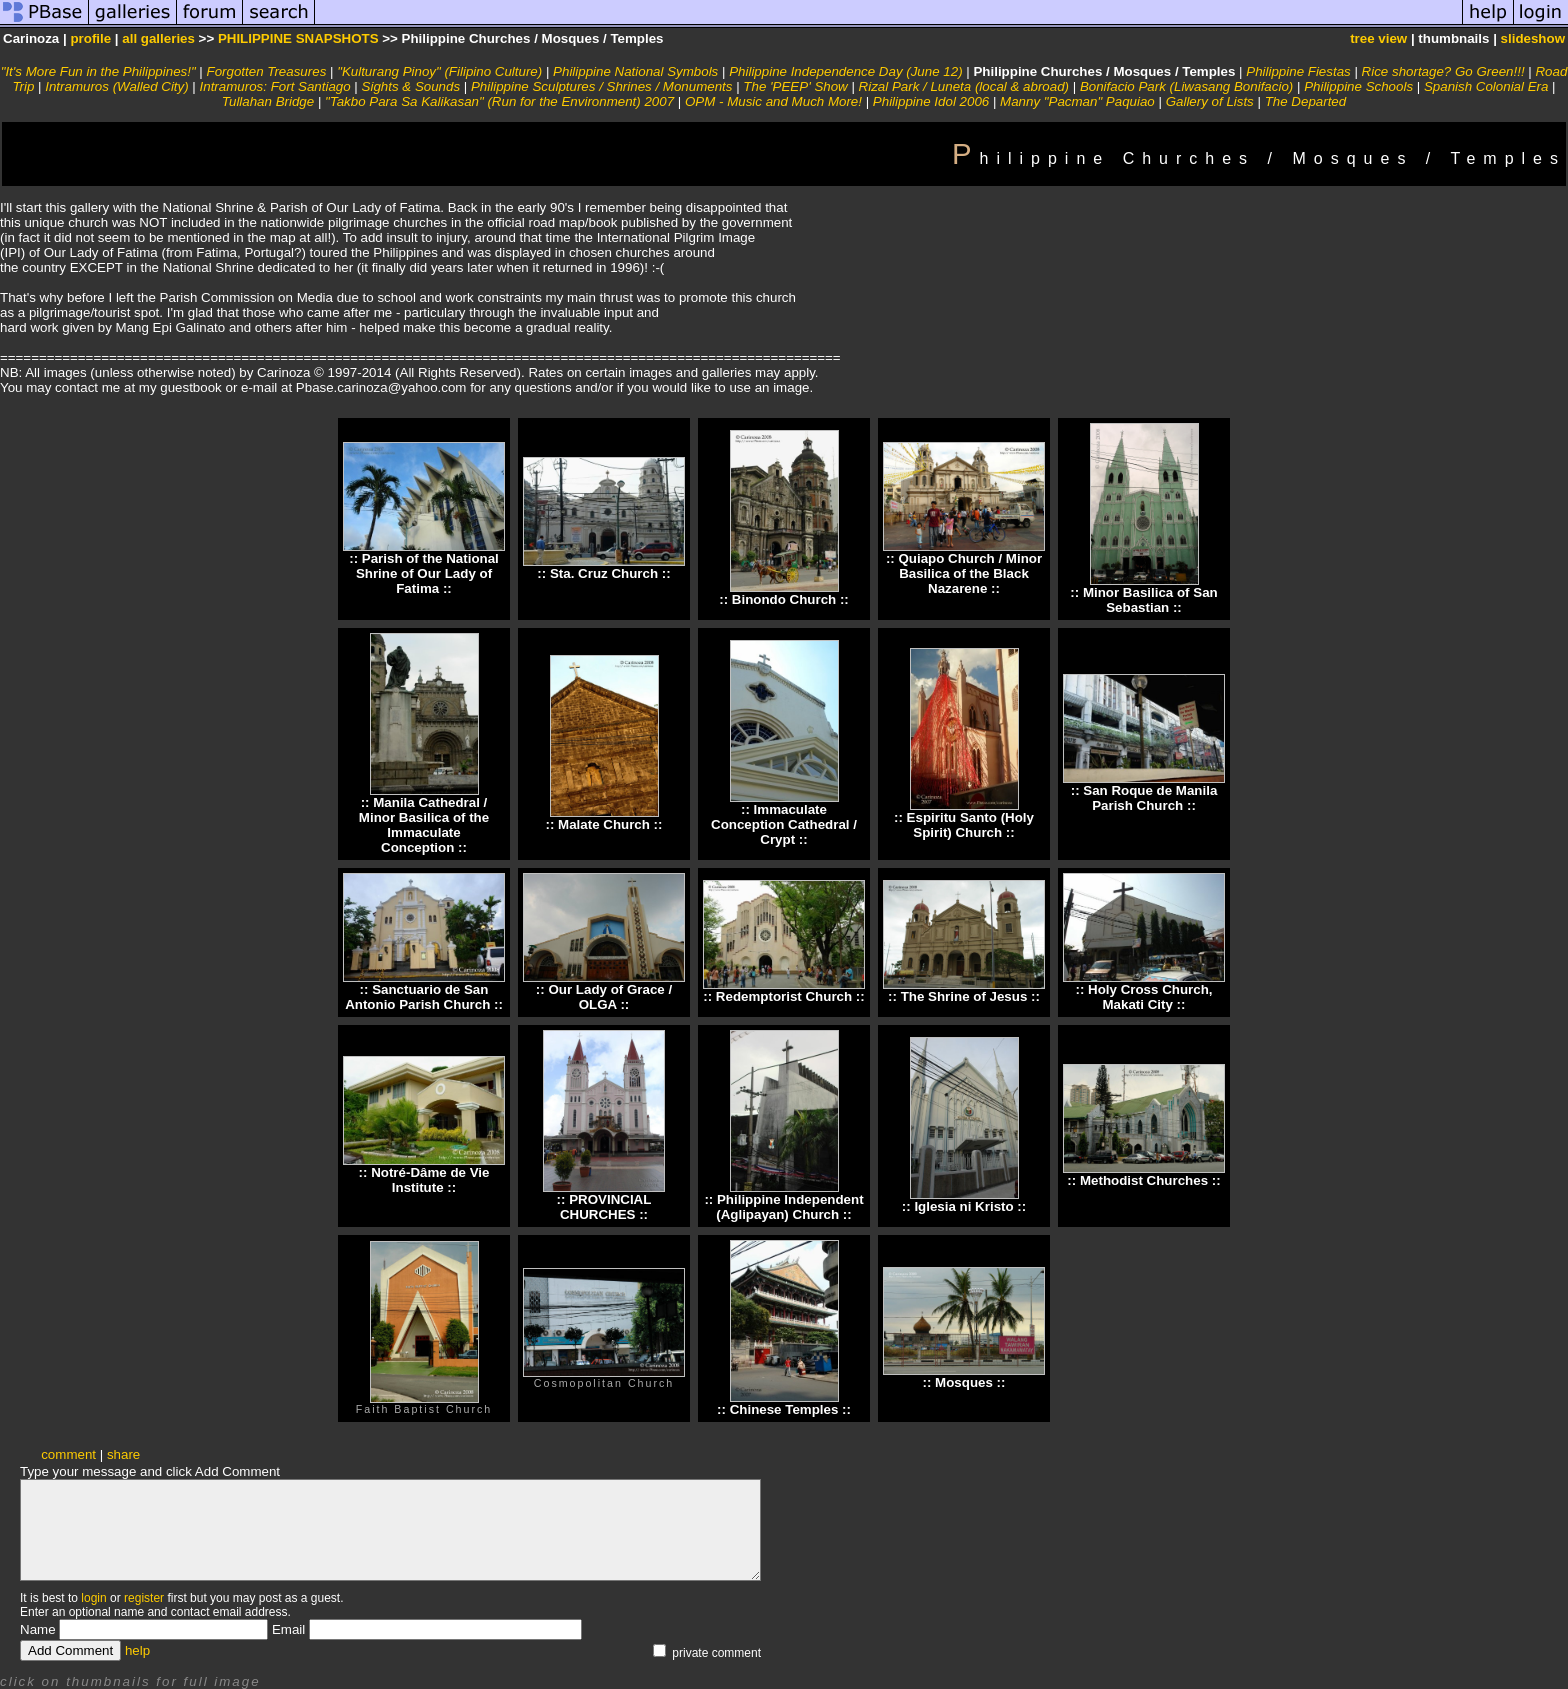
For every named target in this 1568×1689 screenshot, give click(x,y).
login (93, 1598)
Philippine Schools (1358, 86)
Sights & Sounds (411, 86)
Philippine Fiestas (1298, 71)
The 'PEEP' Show (795, 86)
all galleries (158, 38)
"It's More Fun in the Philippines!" (98, 71)
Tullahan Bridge (268, 101)
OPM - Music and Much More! (773, 101)
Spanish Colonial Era (1486, 86)
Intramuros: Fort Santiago (275, 86)
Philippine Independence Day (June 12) (845, 71)
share (123, 1454)
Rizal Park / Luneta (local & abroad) (964, 86)
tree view (1378, 38)
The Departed (1306, 101)
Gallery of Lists (1210, 101)
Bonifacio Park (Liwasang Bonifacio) (1186, 86)
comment (68, 1454)
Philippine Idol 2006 (931, 101)
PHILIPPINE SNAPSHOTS (298, 38)
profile (90, 38)
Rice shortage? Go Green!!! (1443, 71)
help (137, 1650)
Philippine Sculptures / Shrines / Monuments (602, 86)
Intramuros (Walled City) (116, 86)
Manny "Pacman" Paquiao (1077, 101)
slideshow (1533, 38)
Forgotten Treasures (267, 71)
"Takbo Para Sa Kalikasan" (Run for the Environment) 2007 (499, 101)
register (144, 1598)
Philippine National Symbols (635, 71)
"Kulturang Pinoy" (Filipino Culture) (439, 71)
